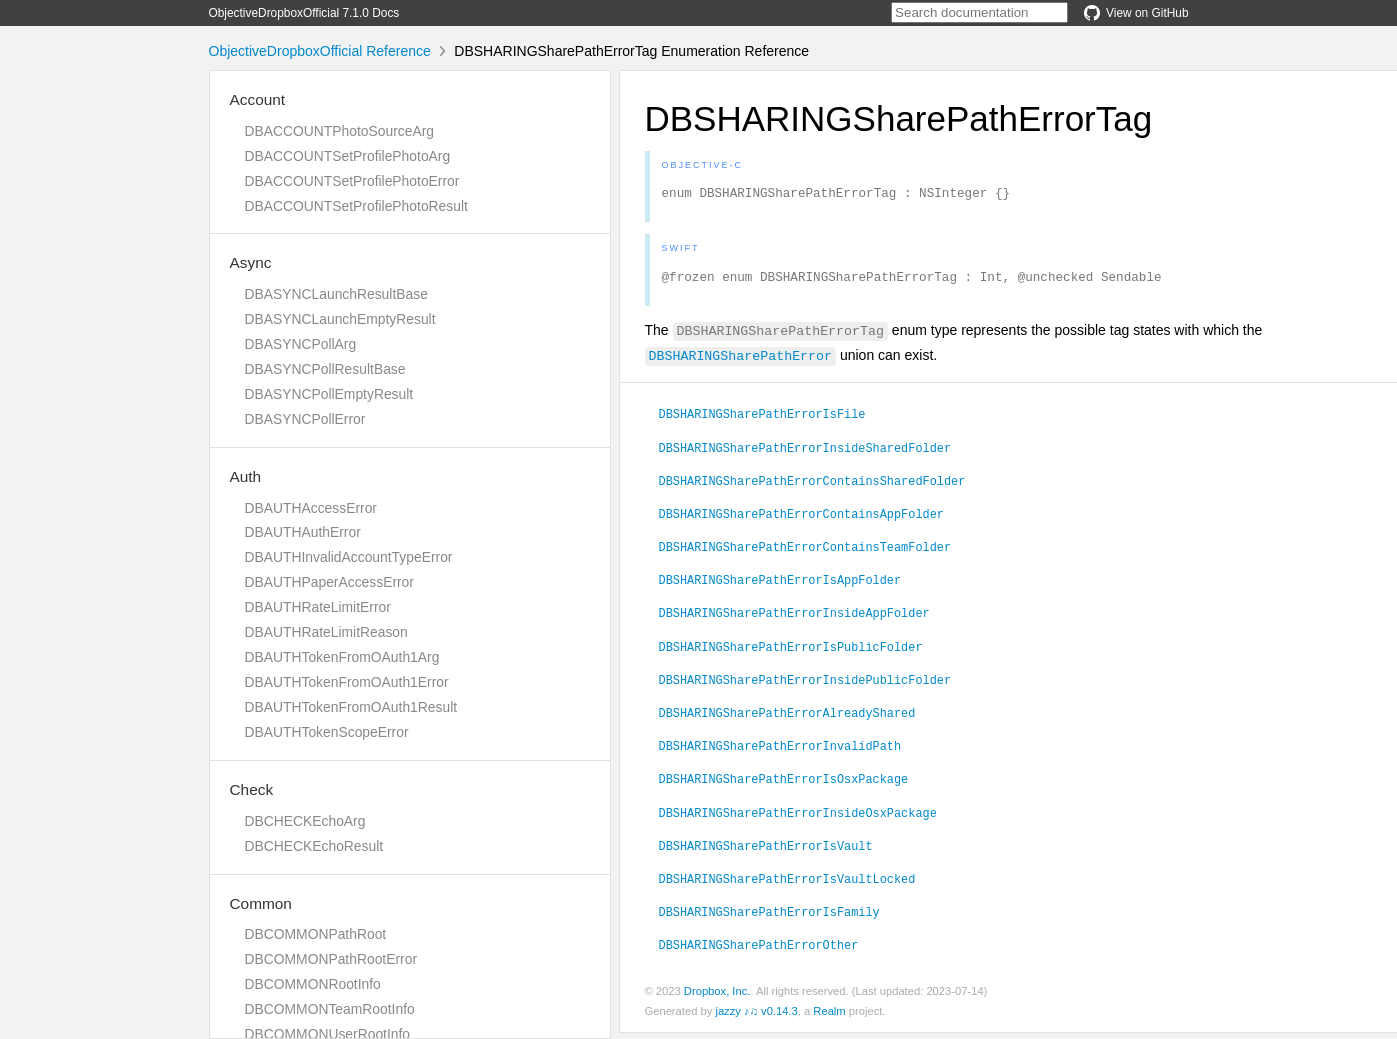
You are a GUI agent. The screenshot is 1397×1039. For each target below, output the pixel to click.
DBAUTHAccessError (311, 508)
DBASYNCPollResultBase (325, 369)
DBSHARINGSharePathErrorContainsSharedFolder (812, 486)
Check (252, 789)
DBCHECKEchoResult (314, 846)
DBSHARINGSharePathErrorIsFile (762, 419)
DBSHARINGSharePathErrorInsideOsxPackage (798, 818)
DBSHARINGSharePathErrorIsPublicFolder (791, 652)
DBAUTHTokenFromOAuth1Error (347, 682)
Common (261, 903)
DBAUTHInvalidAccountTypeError (349, 557)
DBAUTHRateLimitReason (326, 632)
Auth (246, 476)
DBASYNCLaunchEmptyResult (340, 319)
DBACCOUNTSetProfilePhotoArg (348, 156)
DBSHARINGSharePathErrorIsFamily (769, 917)
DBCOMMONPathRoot (316, 934)
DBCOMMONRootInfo (313, 984)
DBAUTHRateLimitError (318, 607)
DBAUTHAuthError (303, 532)
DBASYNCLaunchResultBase (336, 294)
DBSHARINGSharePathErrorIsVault (766, 851)
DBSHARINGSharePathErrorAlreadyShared (787, 718)
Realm (829, 1017)
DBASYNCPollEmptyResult (329, 394)
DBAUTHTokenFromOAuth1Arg (342, 657)
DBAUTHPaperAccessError (329, 582)
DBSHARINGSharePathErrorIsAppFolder (780, 585)
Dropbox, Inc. (717, 997)
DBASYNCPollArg (301, 344)
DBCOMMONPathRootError (331, 959)
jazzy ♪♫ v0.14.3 (756, 1017)
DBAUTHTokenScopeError (327, 732)
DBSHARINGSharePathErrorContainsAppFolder (801, 519)
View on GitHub (1136, 13)
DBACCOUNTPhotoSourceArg (339, 131)
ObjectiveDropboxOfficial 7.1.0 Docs (304, 13)
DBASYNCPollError (305, 419)
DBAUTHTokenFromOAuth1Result (351, 707)
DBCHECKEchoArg (305, 821)
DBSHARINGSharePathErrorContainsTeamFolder (805, 552)
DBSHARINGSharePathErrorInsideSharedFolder (805, 453)
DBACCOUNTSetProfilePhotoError (352, 181)
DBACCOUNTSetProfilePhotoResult (356, 206)
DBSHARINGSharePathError (741, 361)
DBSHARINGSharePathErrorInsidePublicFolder (805, 685)
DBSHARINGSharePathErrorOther (759, 950)
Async (251, 262)
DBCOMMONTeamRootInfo (330, 1009)
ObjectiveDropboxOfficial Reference (320, 51)
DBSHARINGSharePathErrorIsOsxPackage (784, 784)
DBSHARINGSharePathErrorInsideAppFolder (794, 618)
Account (258, 99)
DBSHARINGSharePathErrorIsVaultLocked (787, 884)
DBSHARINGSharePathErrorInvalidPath (780, 751)
